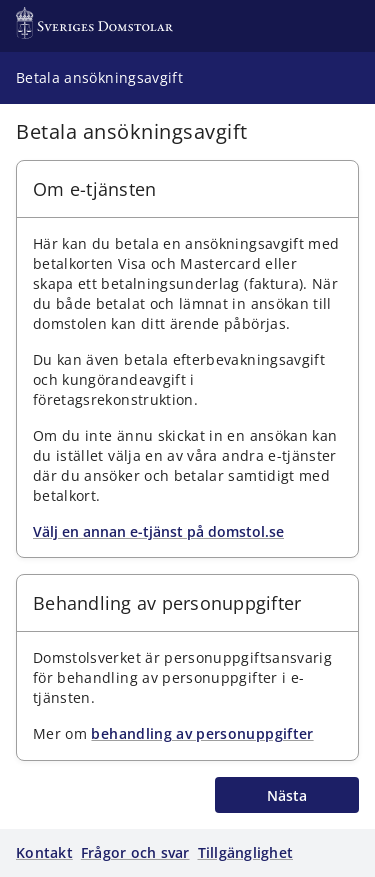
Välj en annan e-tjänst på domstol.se (158, 531)
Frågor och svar (135, 852)
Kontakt (44, 852)
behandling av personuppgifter (202, 733)
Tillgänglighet (246, 852)
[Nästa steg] (287, 795)
